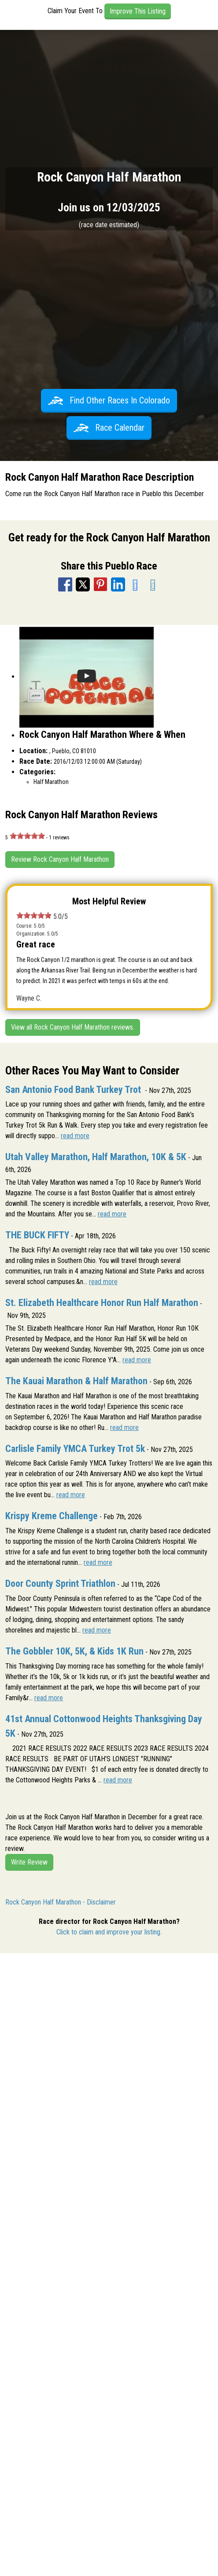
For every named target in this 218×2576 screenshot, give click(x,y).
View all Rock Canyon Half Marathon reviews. (72, 1027)
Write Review (29, 1862)
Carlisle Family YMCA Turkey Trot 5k (75, 1448)
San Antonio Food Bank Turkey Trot (74, 1089)
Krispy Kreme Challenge (51, 1515)
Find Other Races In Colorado (109, 400)
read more (75, 1136)
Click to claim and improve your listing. (109, 1932)
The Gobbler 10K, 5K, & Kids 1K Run (74, 1651)
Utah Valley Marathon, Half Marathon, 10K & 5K (95, 1156)
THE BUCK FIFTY (37, 1235)
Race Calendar (109, 427)
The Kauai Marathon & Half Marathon (76, 1380)
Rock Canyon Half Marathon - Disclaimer (60, 1902)
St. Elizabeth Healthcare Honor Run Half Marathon (101, 1302)
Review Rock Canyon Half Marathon (60, 859)
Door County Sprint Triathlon (60, 1583)
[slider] (27, 835)
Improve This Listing (138, 11)
